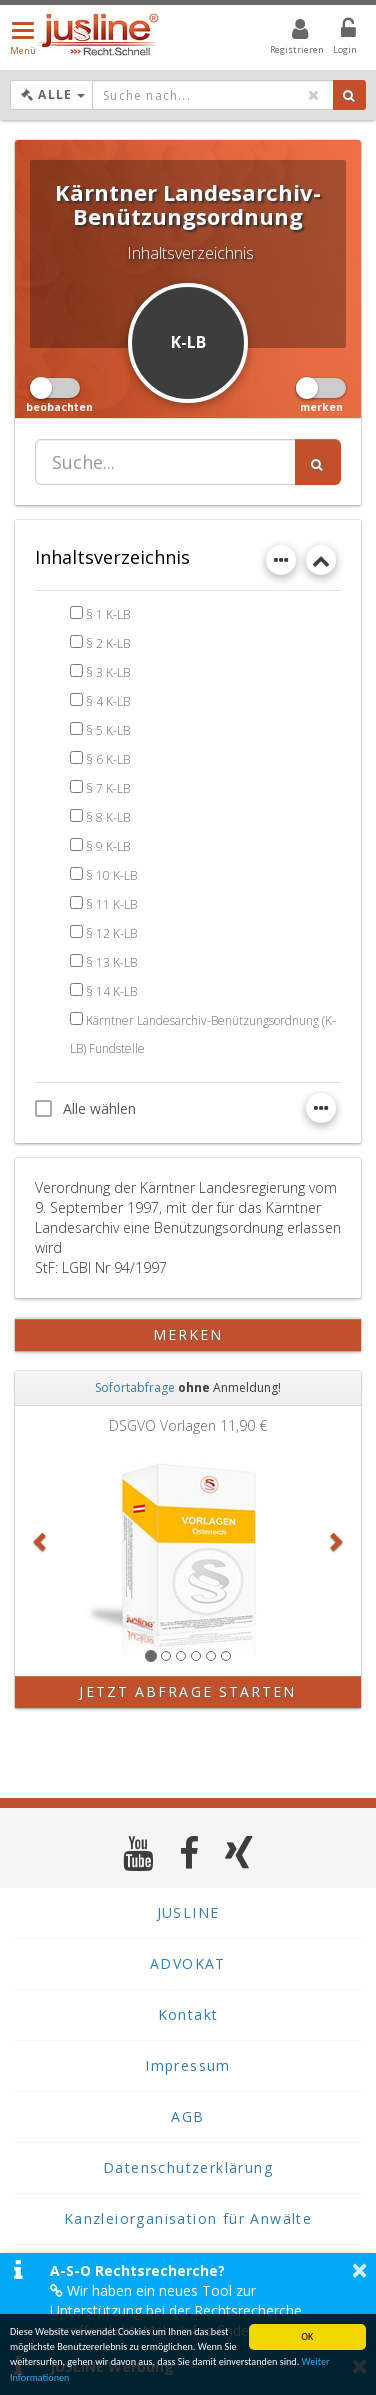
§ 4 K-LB (108, 701)
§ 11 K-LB (111, 904)
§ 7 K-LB (108, 788)
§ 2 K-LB (108, 643)
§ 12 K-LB (111, 933)
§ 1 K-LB (108, 614)
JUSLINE (188, 1912)
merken (188, 1334)
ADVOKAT (188, 1963)
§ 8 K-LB (108, 817)
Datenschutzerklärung (188, 2167)
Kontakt (188, 2014)
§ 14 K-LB (111, 991)
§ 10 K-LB (111, 875)
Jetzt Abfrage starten (187, 1691)
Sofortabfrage (135, 1387)
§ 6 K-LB (108, 759)
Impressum (188, 2065)
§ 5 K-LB (108, 730)
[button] (41, 1541)
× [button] (359, 2270)
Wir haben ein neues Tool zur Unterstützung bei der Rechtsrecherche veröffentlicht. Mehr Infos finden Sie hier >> (189, 2310)
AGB (187, 2116)
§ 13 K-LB (111, 962)
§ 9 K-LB (108, 846)
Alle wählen (85, 1108)
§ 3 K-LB (108, 672)
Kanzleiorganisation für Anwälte (188, 2218)
